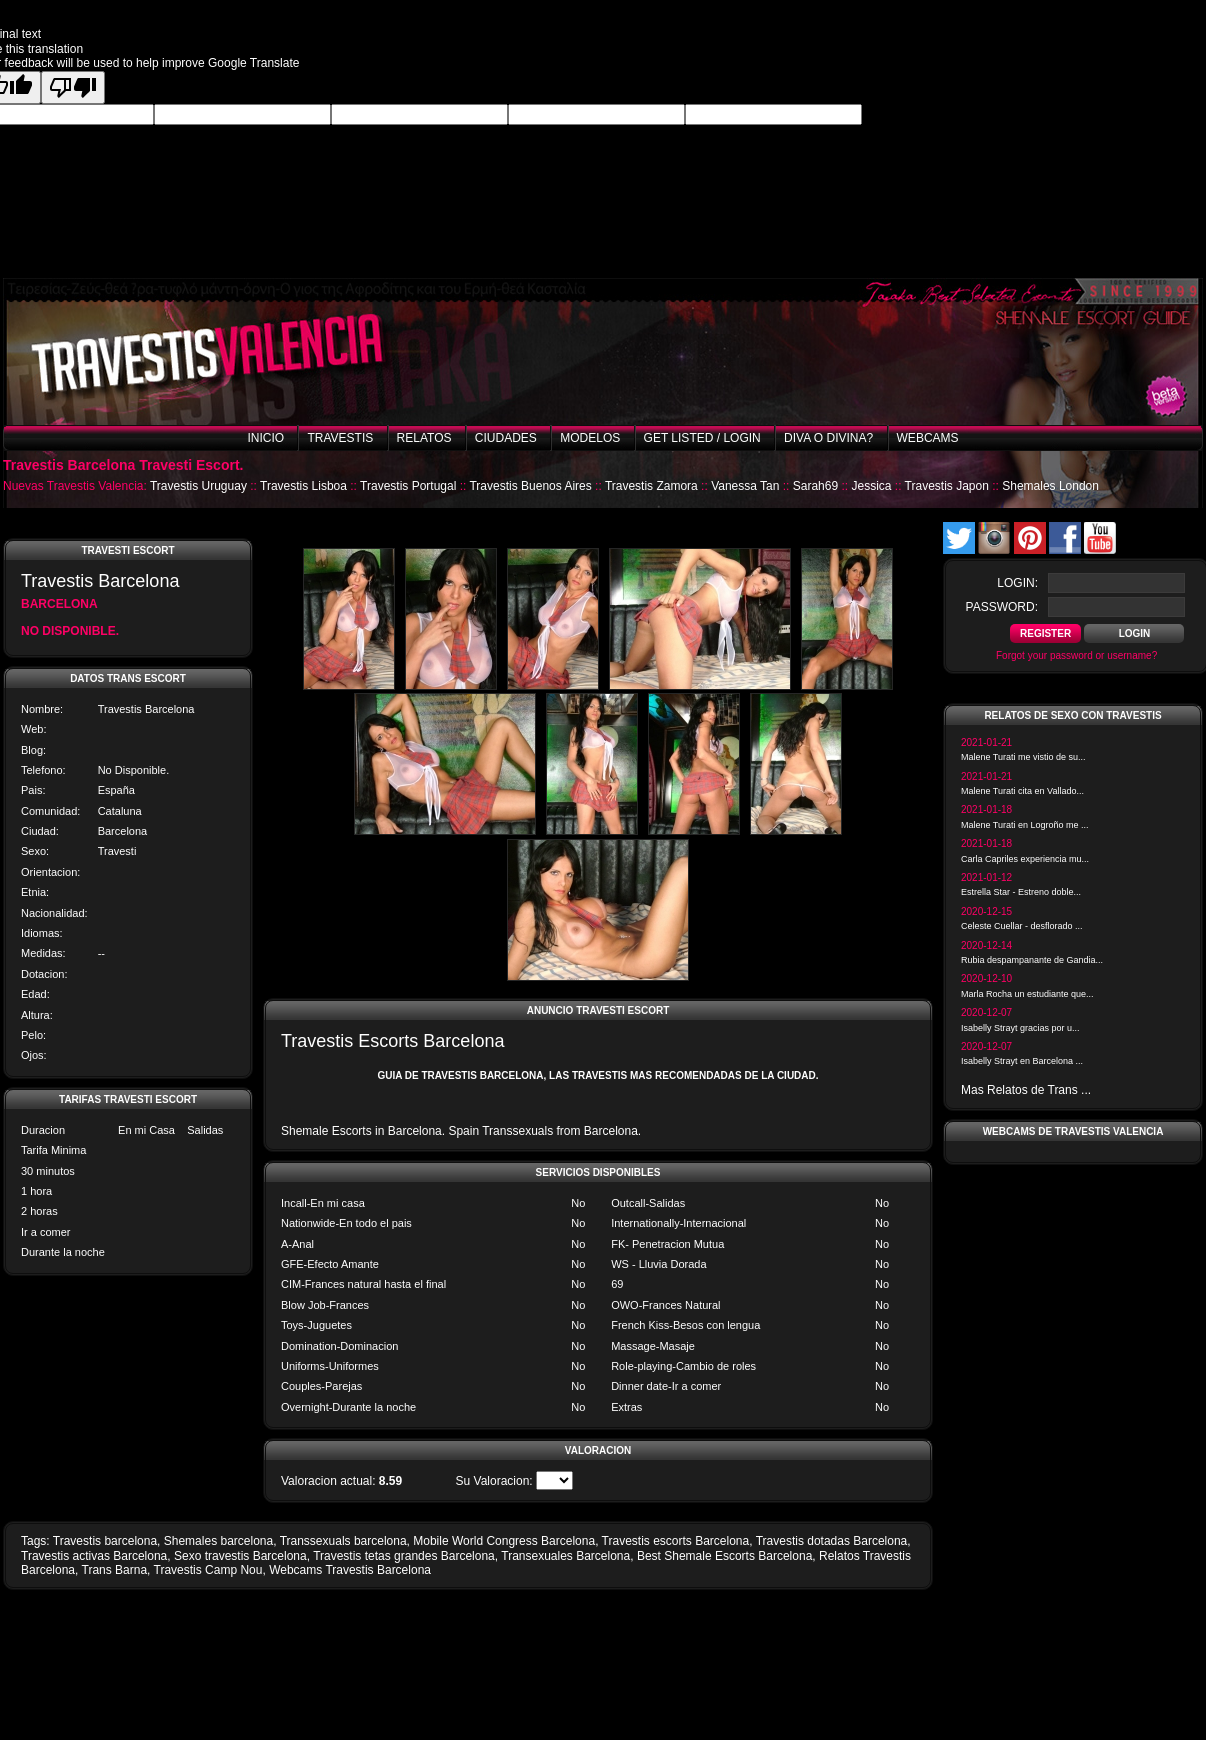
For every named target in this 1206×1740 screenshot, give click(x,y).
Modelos (590, 438)
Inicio (265, 438)
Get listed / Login (702, 438)
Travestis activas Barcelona (94, 1556)
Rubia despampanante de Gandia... (1032, 960)
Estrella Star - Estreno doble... (1021, 892)
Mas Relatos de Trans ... (1026, 1090)
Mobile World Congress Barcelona (504, 1541)
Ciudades (506, 438)
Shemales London (1050, 486)
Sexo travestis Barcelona (240, 1556)
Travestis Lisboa (303, 486)
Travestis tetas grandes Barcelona (404, 1556)
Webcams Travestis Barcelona (350, 1570)
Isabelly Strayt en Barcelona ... (1022, 1061)
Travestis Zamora (651, 486)
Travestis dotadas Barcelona (832, 1541)
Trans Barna (115, 1570)
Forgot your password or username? (1076, 655)
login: (1017, 583)
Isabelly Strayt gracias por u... (1020, 1028)
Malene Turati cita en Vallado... (1022, 791)
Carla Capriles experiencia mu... (1025, 859)
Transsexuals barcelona (343, 1541)
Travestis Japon (947, 486)
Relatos (424, 438)
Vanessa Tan (745, 486)
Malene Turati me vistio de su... (1023, 757)
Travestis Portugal (408, 486)
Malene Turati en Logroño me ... (1025, 825)
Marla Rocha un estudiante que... (1027, 994)
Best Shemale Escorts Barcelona (724, 1556)
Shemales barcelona (218, 1541)
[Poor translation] (73, 87)
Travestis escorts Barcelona (676, 1541)
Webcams (928, 438)
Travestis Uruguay (198, 486)
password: (1002, 607)
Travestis (340, 438)
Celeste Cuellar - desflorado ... (1022, 926)
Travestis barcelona (105, 1541)
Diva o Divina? (828, 438)
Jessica (871, 486)
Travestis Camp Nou (208, 1570)
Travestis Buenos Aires (530, 486)
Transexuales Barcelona (565, 1556)
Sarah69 (815, 486)
